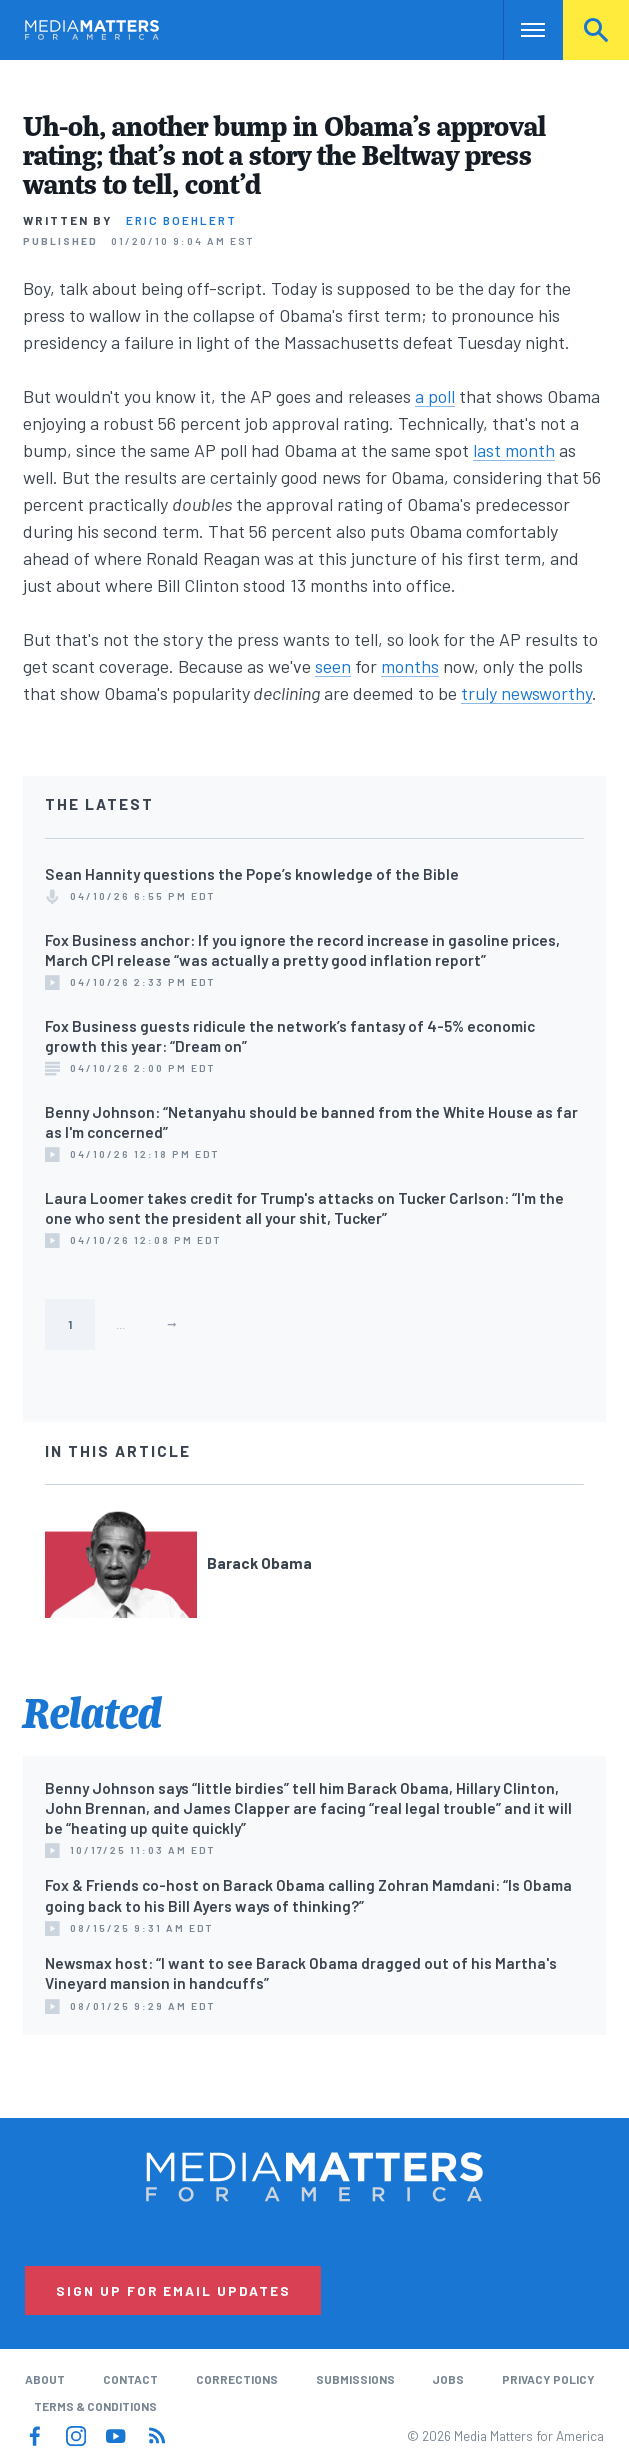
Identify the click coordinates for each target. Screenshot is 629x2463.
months (410, 666)
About (45, 2379)
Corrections (237, 2379)
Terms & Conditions (95, 2406)
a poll (435, 396)
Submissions (355, 2379)
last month (514, 450)
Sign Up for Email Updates (173, 2290)
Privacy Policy (548, 2379)
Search (596, 30)
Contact (130, 2379)
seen (333, 666)
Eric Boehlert (181, 220)
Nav (520, 30)
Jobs (448, 2379)
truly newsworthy (526, 693)
